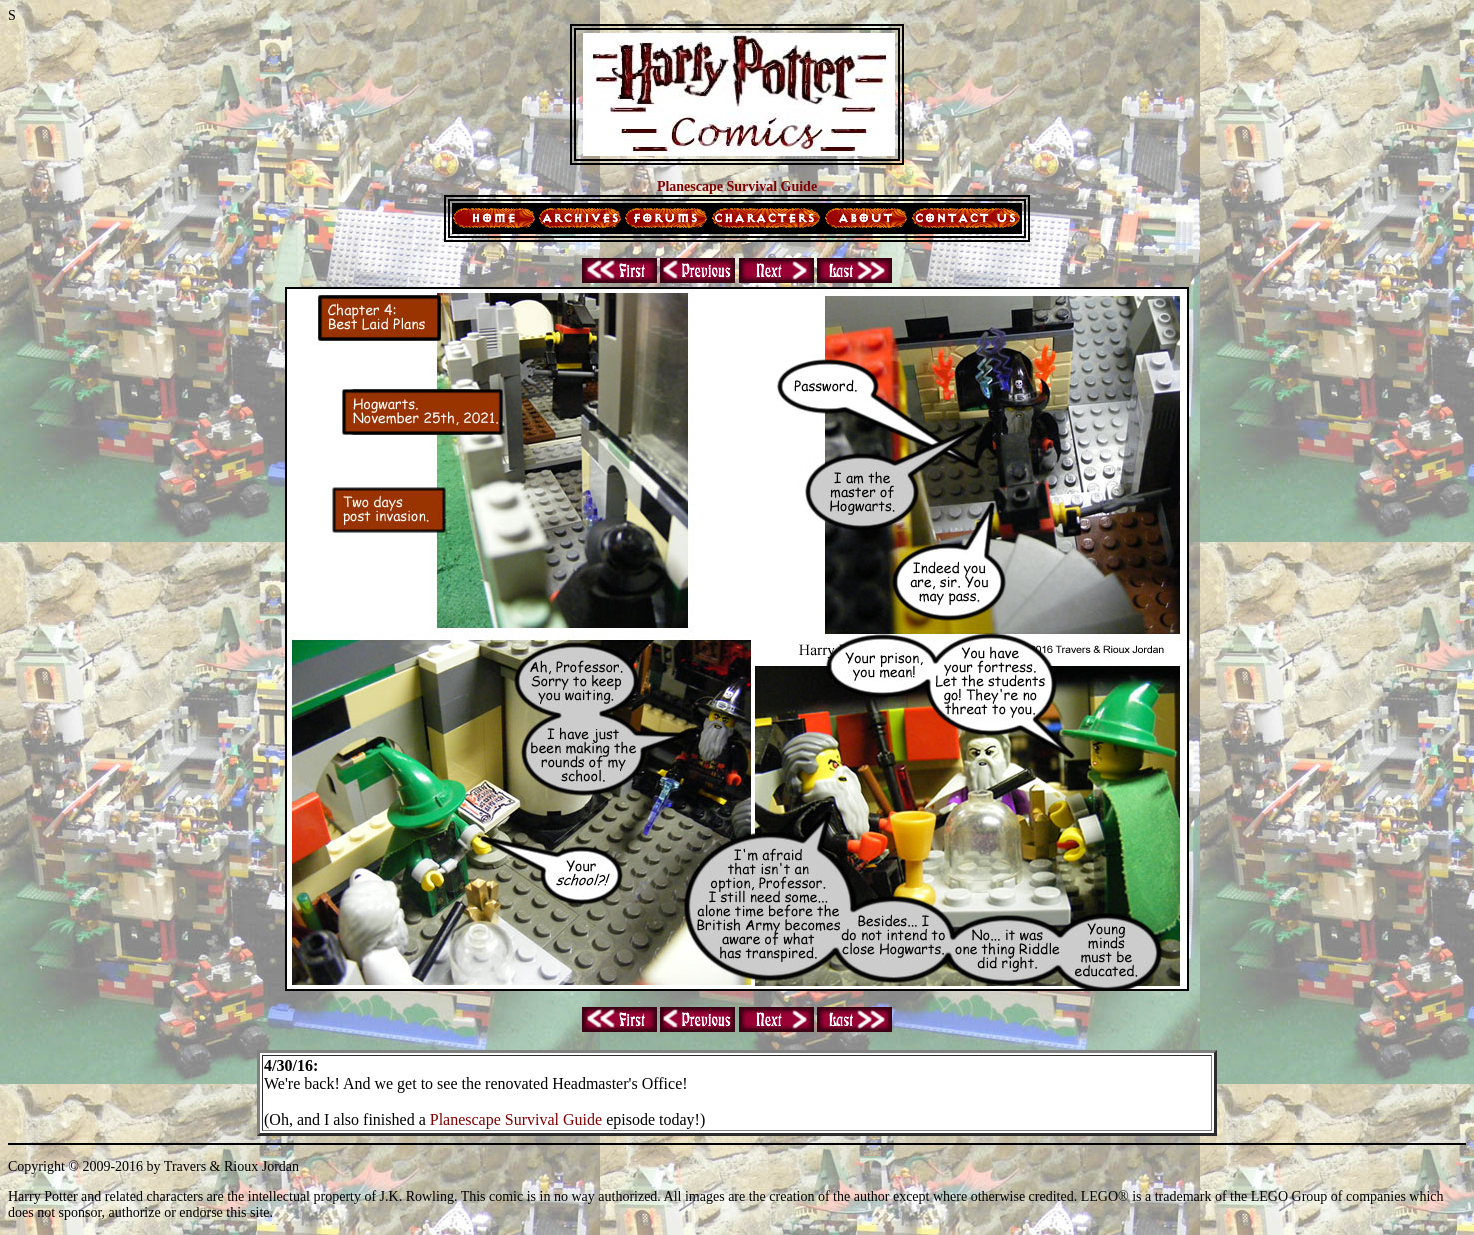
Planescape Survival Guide (516, 1119)
